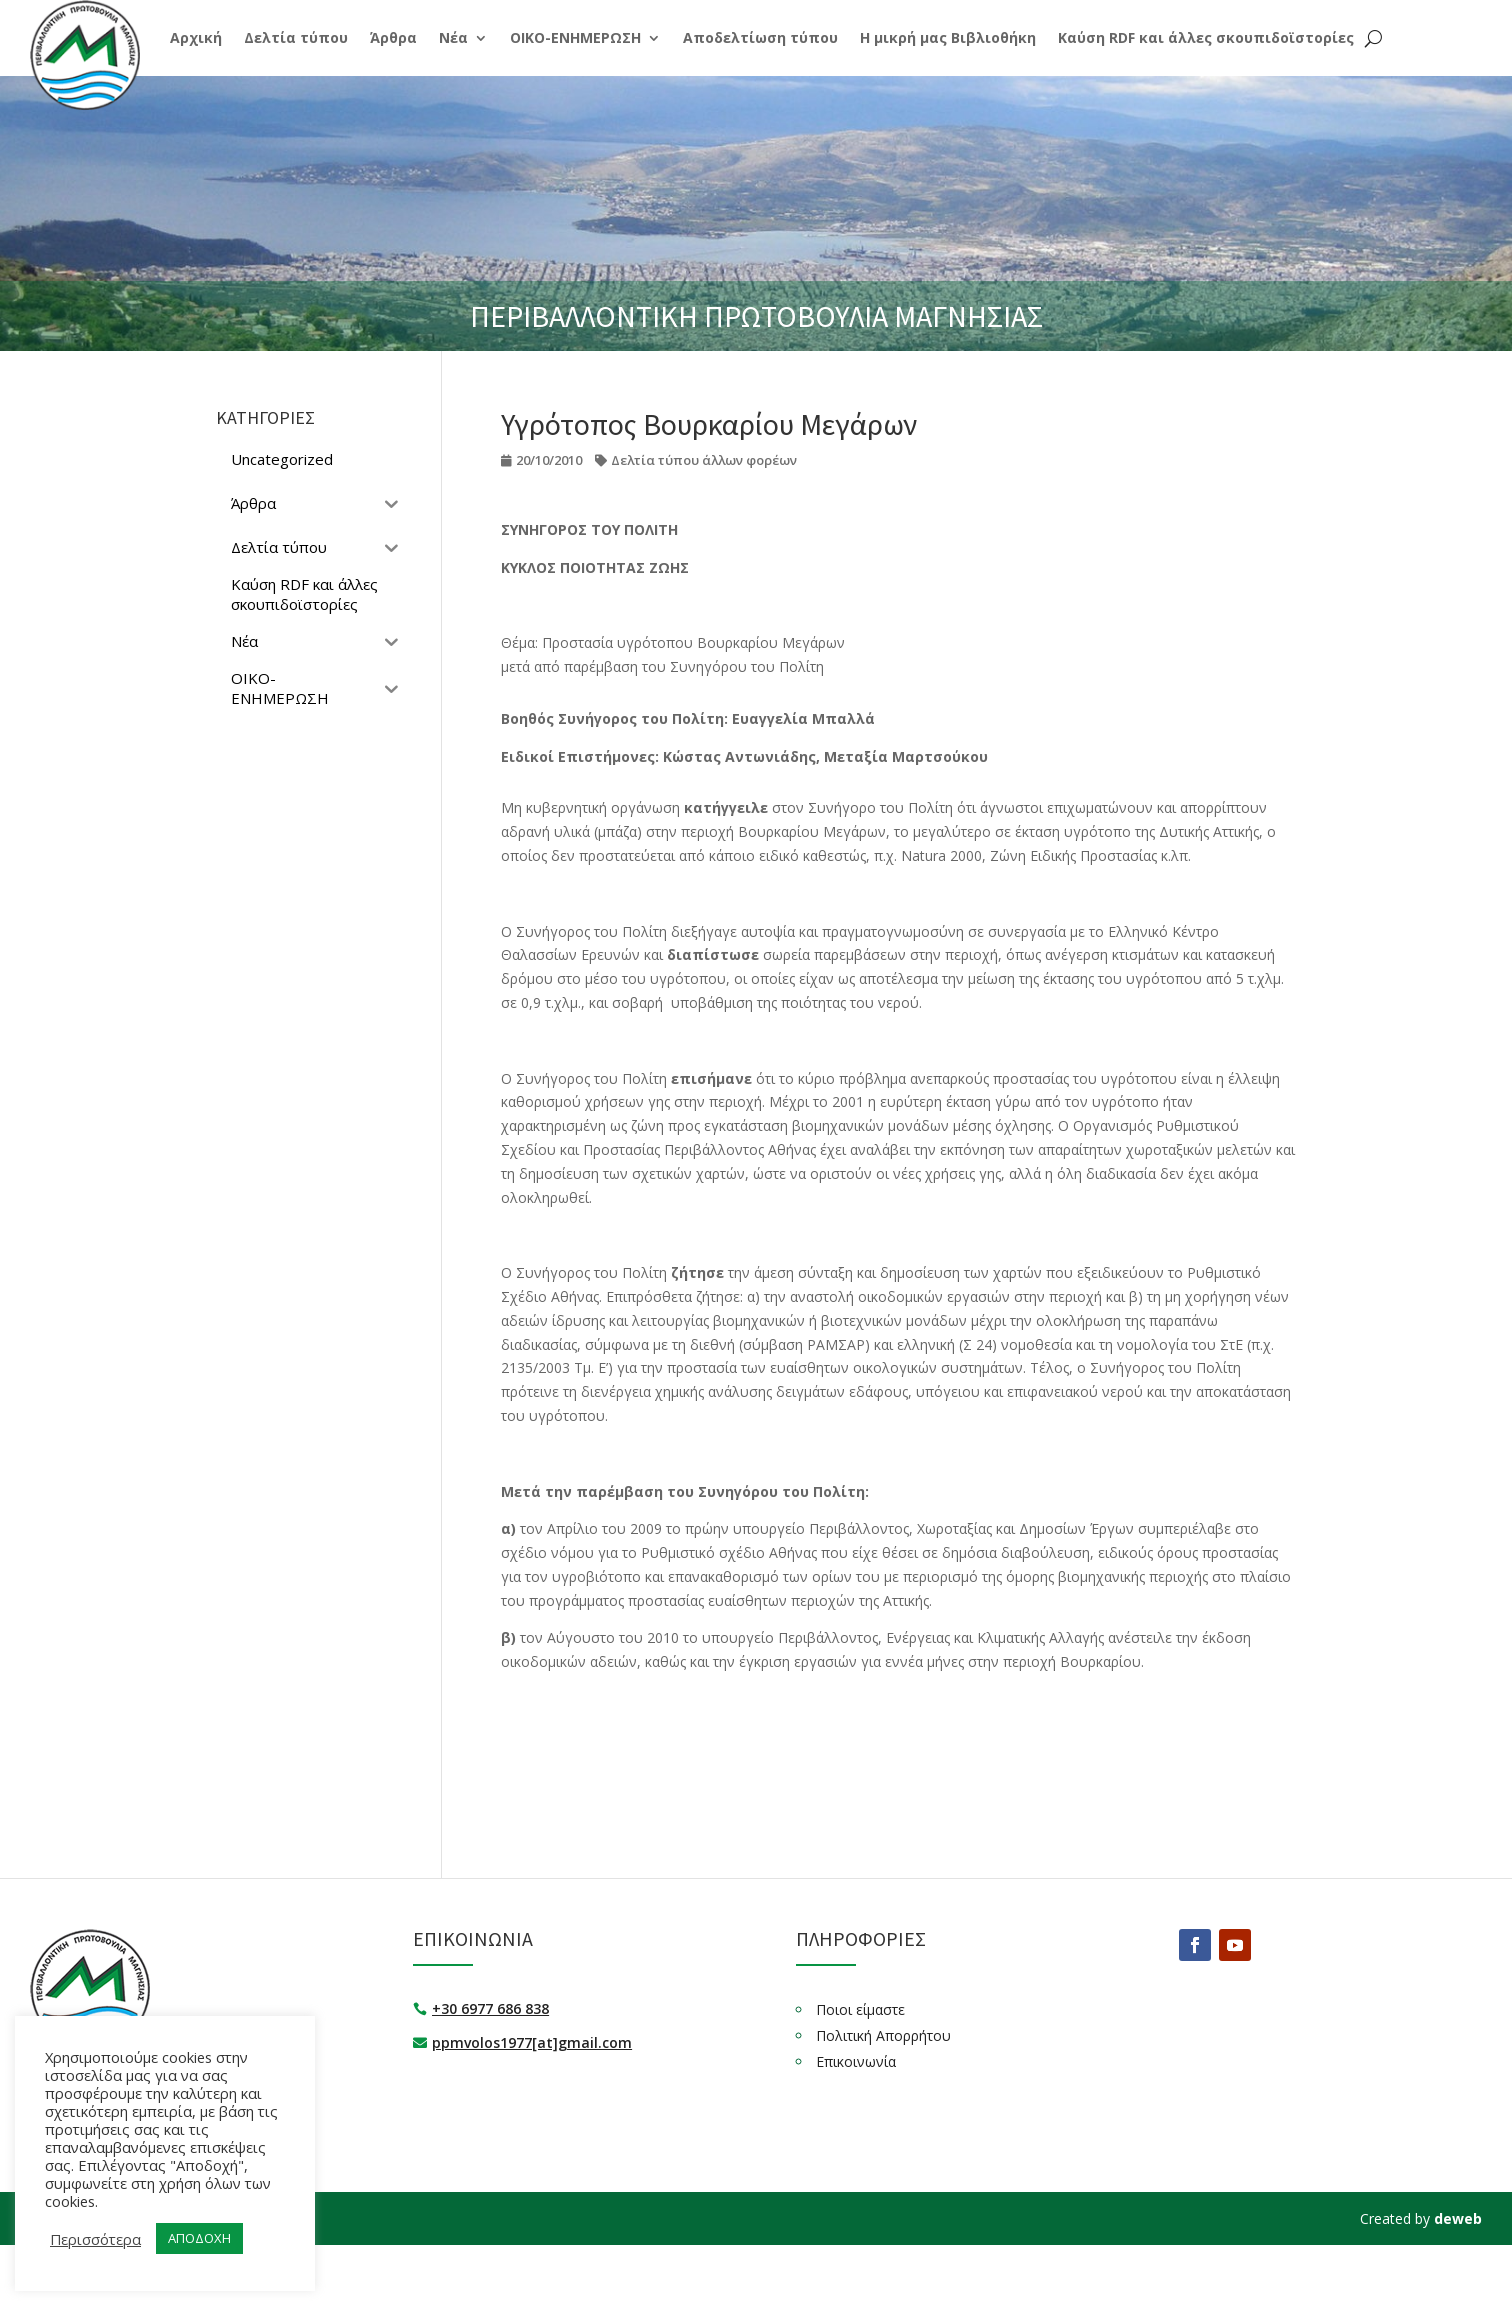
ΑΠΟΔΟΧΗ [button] (199, 2238)
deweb (1458, 2218)
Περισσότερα (95, 2239)
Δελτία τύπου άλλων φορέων (704, 460)
